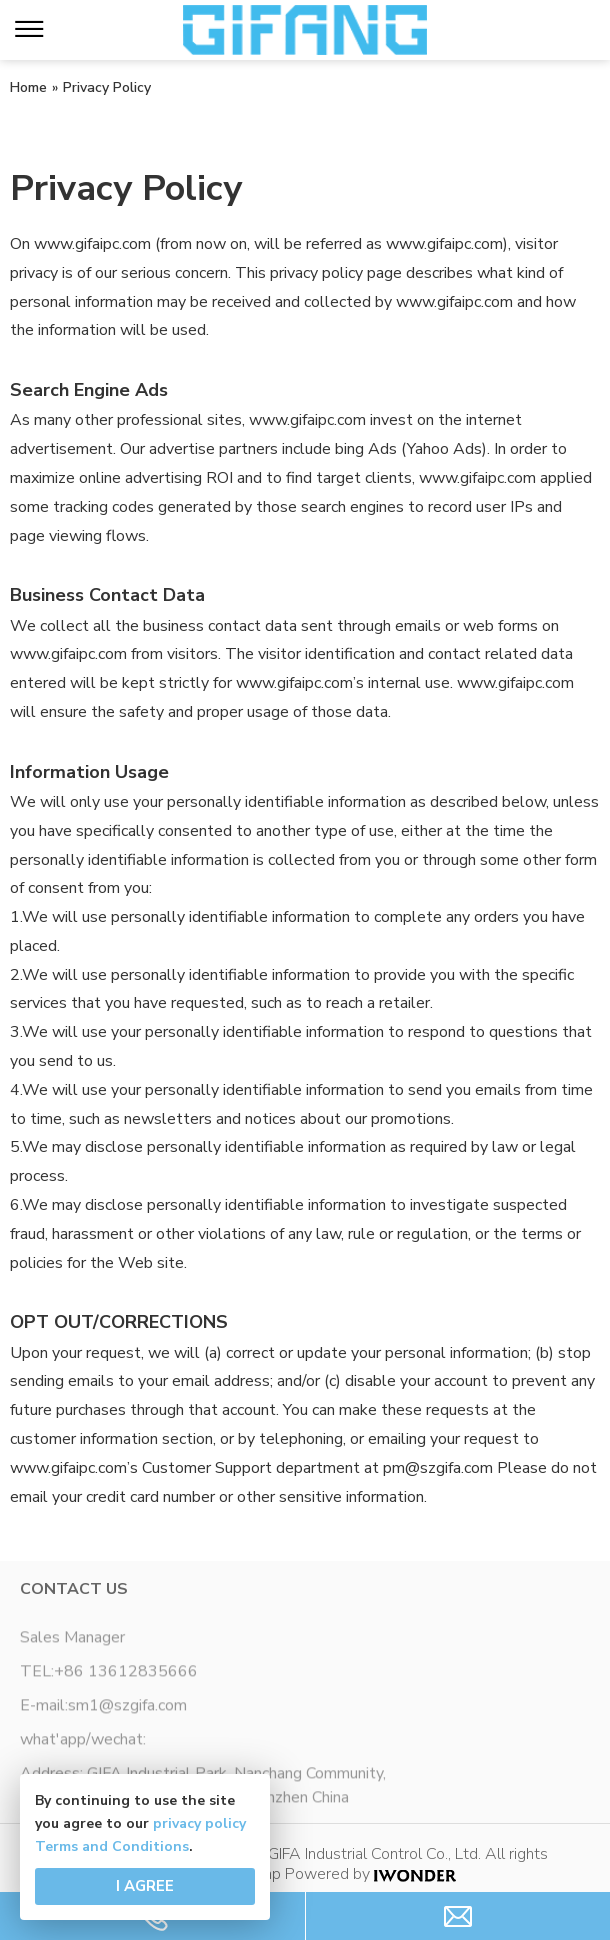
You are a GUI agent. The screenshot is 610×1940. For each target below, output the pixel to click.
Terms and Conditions (112, 1846)
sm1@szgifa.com (127, 1710)
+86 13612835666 (126, 1676)
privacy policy (199, 1823)
